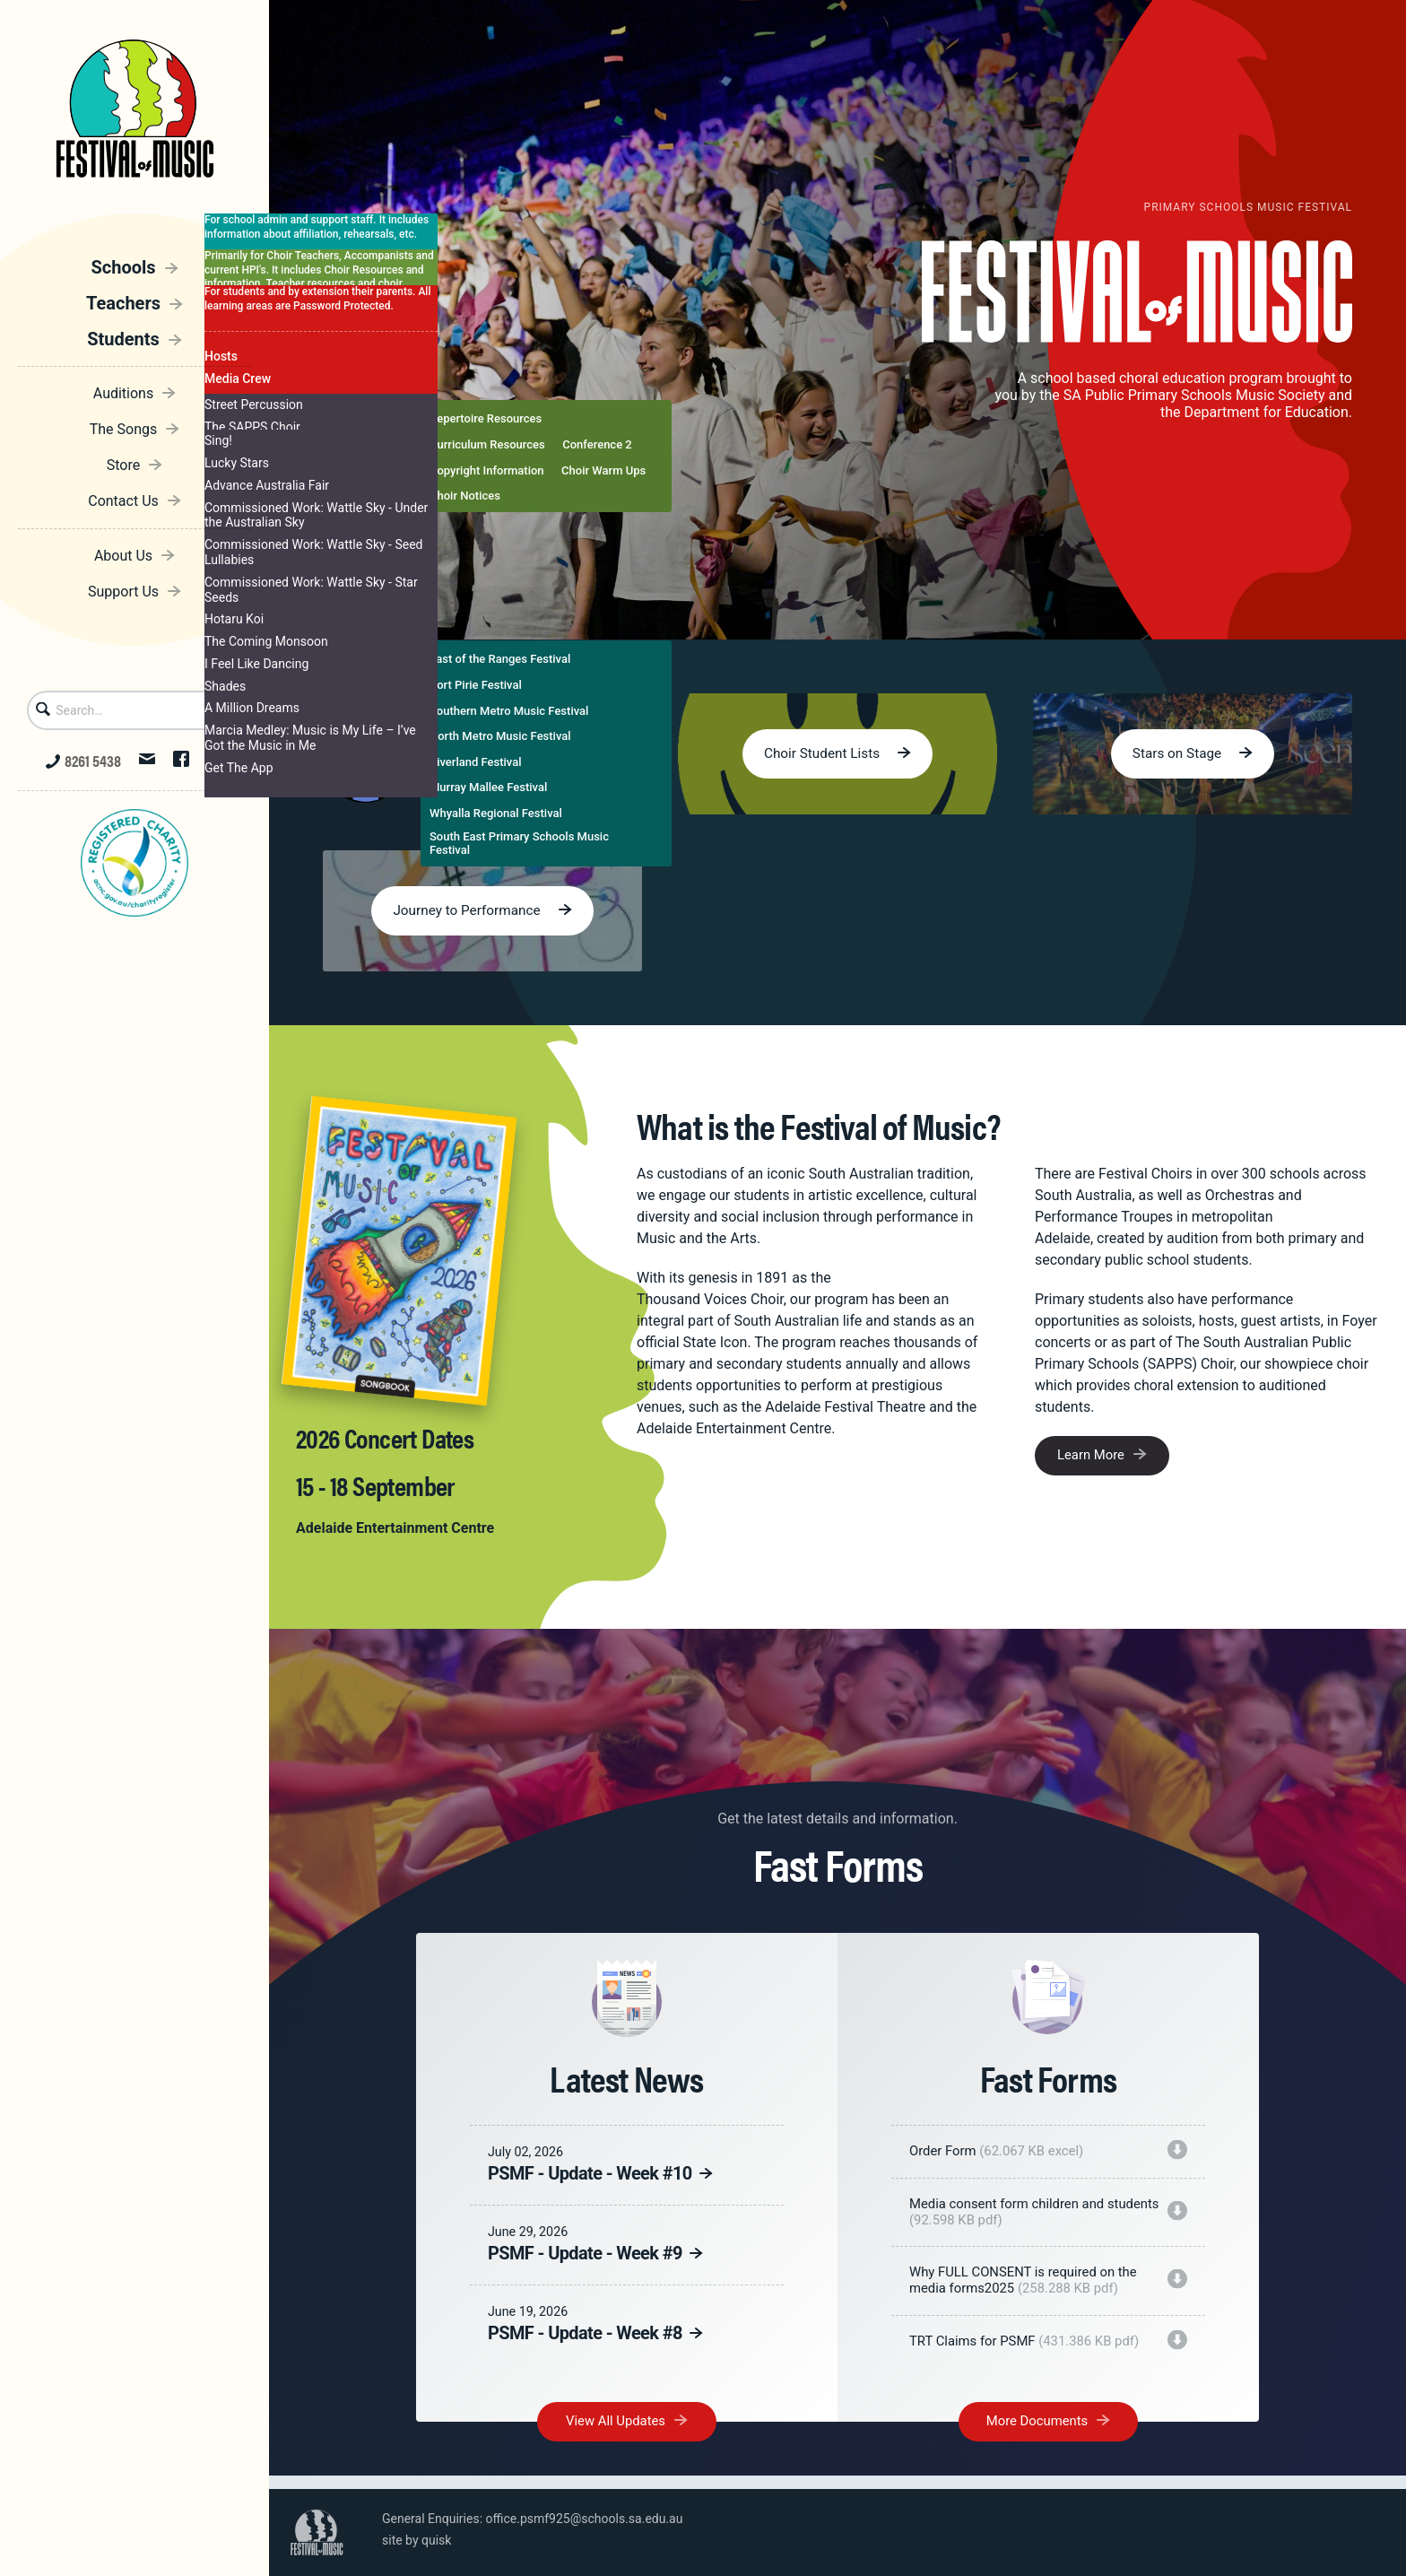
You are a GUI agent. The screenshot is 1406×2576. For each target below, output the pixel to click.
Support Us (123, 587)
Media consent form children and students (1014, 2216)
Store (123, 460)
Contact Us (123, 496)
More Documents (1036, 2441)
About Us (123, 551)
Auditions (123, 388)
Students (123, 334)
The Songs (124, 424)
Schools (123, 263)
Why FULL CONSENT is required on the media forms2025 (1032, 2288)
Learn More (1093, 1457)
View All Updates (616, 2441)
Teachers (123, 298)
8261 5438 (83, 761)
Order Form (1003, 2154)
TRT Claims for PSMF (1033, 2350)
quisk (436, 2540)
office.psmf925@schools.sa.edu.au (584, 2518)
